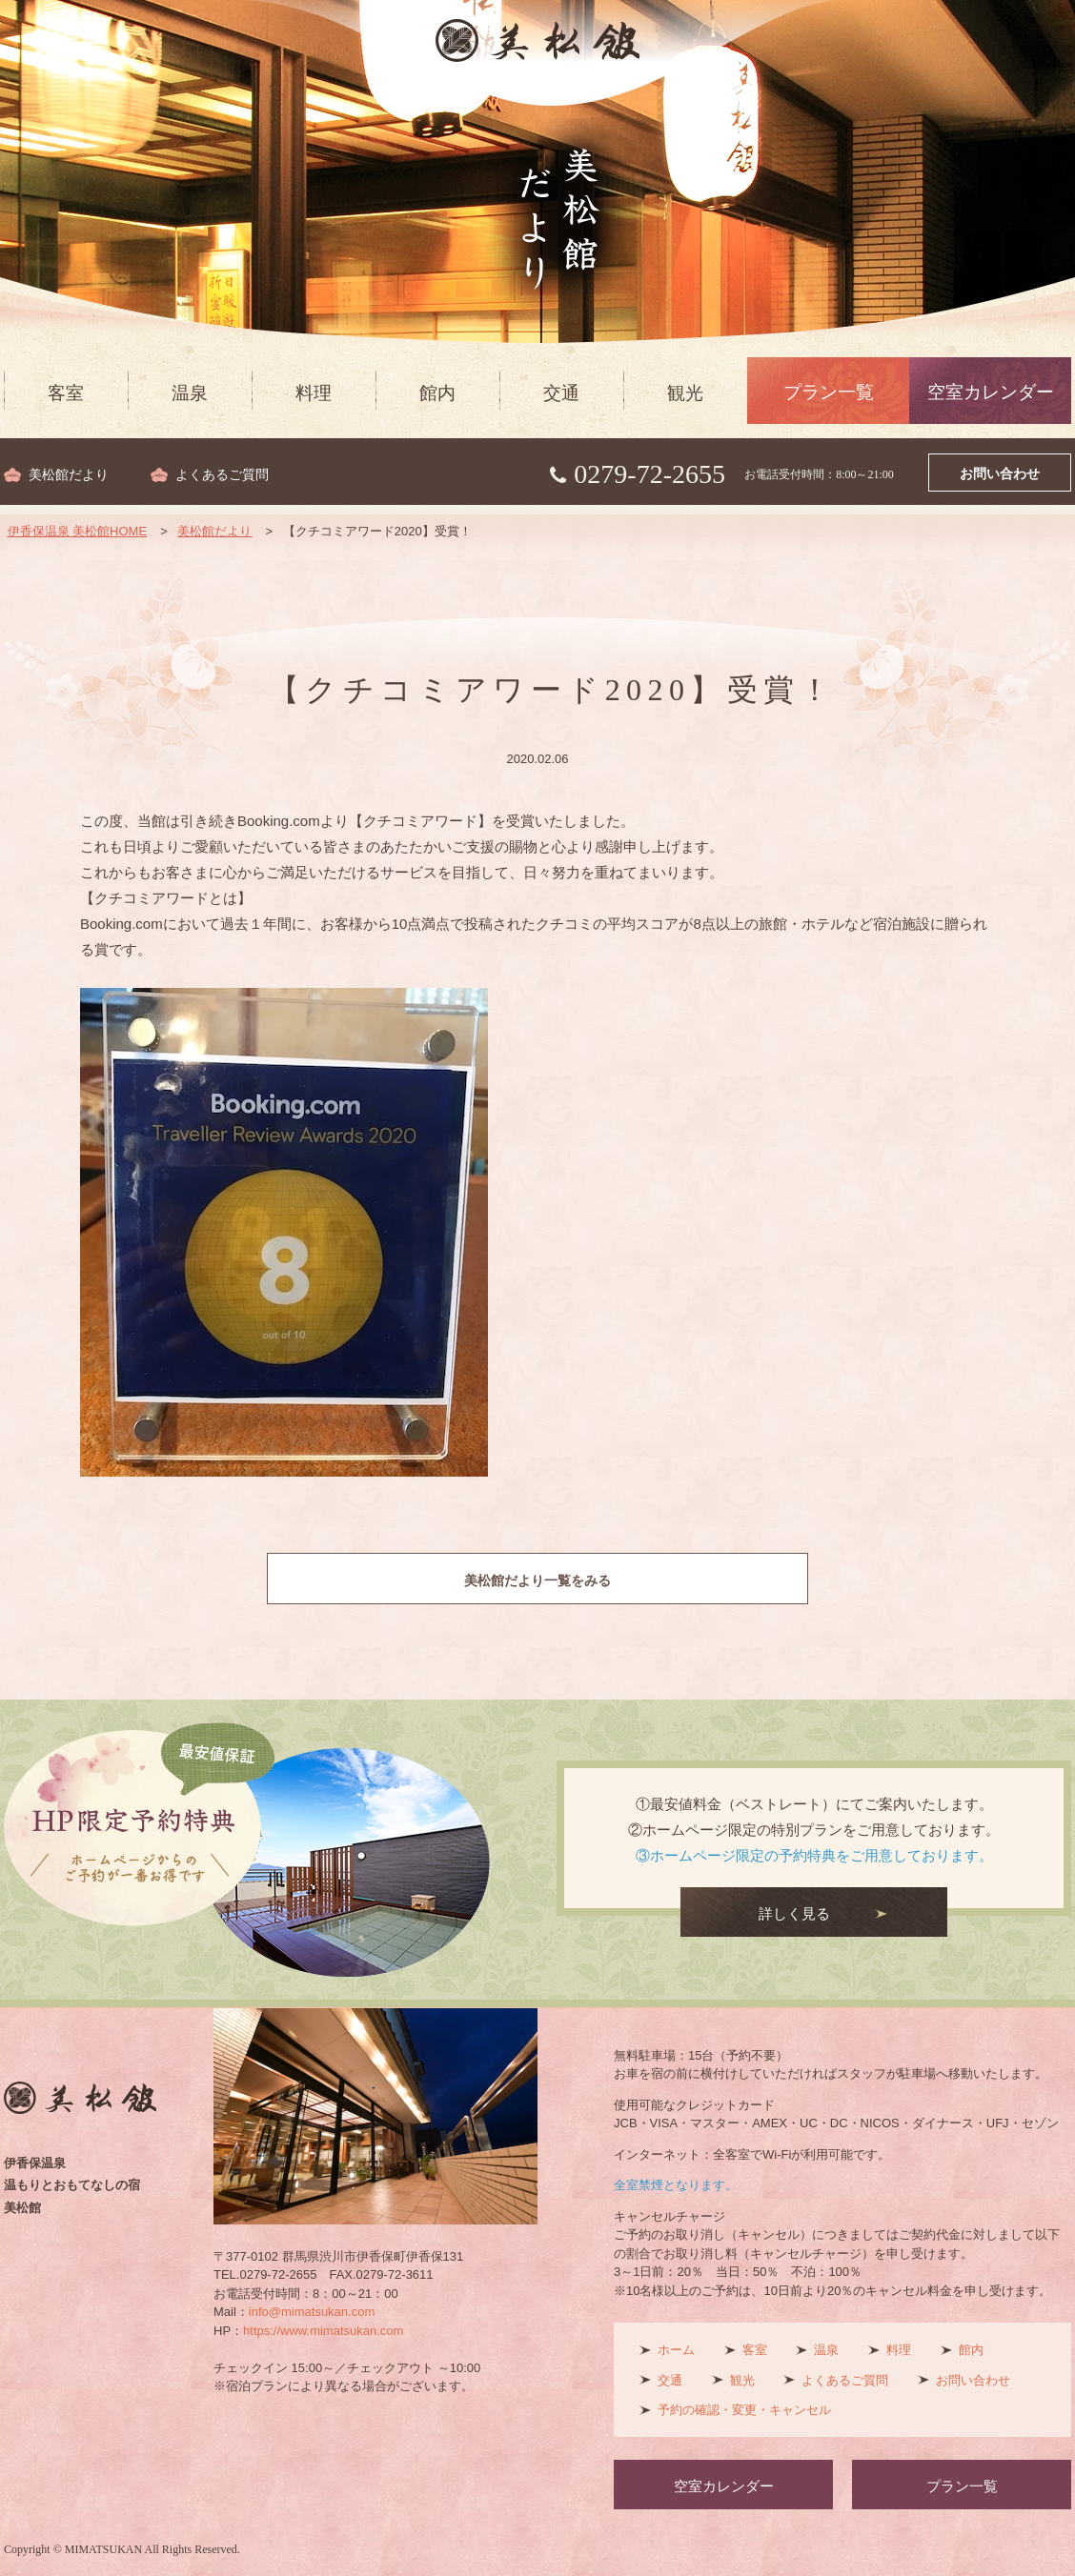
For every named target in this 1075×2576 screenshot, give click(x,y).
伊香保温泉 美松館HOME (78, 531)
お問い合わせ (1000, 474)
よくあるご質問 (222, 475)
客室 (66, 393)
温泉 (190, 393)
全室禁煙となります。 (676, 2185)
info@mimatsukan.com (312, 2311)
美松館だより (69, 475)
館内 (437, 393)
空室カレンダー (990, 392)
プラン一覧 (828, 392)
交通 (561, 393)
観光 (685, 393)
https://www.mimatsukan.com (323, 2331)
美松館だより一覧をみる (538, 1580)
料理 (313, 393)
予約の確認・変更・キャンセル (744, 2410)
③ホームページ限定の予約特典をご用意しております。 (814, 1855)
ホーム (676, 2350)
